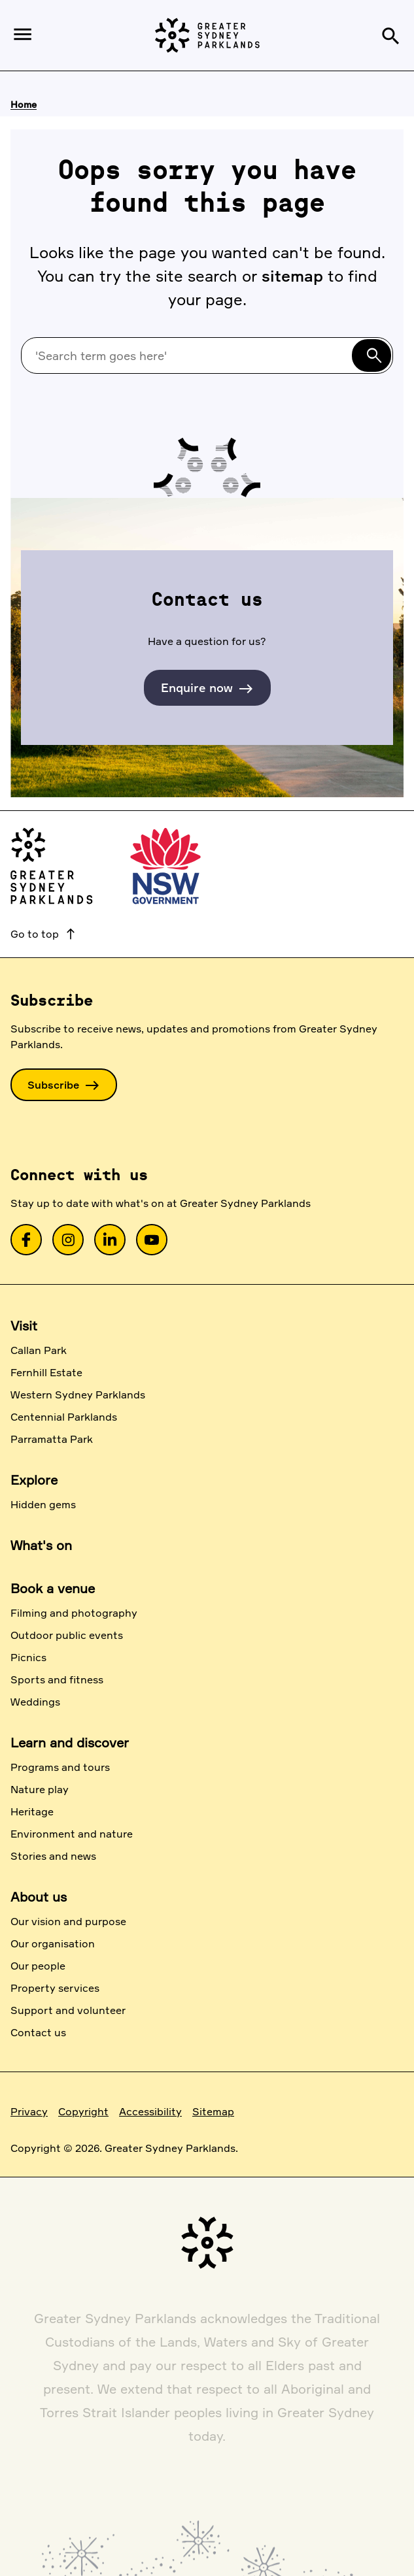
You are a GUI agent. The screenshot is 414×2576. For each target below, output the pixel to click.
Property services (54, 1987)
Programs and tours (60, 1767)
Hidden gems (43, 1504)
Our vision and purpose (68, 1921)
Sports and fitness (56, 1679)
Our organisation (52, 1943)
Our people (37, 1965)
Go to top (43, 933)
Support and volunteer (68, 2010)
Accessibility (150, 2111)
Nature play (39, 1789)
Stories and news (53, 1855)
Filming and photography (73, 1612)
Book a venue (52, 1588)
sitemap (292, 276)
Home (23, 104)
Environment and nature (71, 1833)
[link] (26, 1240)
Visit (23, 1325)
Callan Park (38, 1350)
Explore (34, 1480)
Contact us (38, 2032)
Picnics (28, 1657)
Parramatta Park (51, 1438)
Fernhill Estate (46, 1372)
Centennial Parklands (63, 1416)
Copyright (83, 2111)
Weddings (35, 1701)
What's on (41, 1545)
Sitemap (213, 2111)
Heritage (32, 1811)
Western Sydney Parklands (77, 1394)
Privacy (29, 2111)
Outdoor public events (66, 1635)
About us (38, 1897)
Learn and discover (69, 1742)
